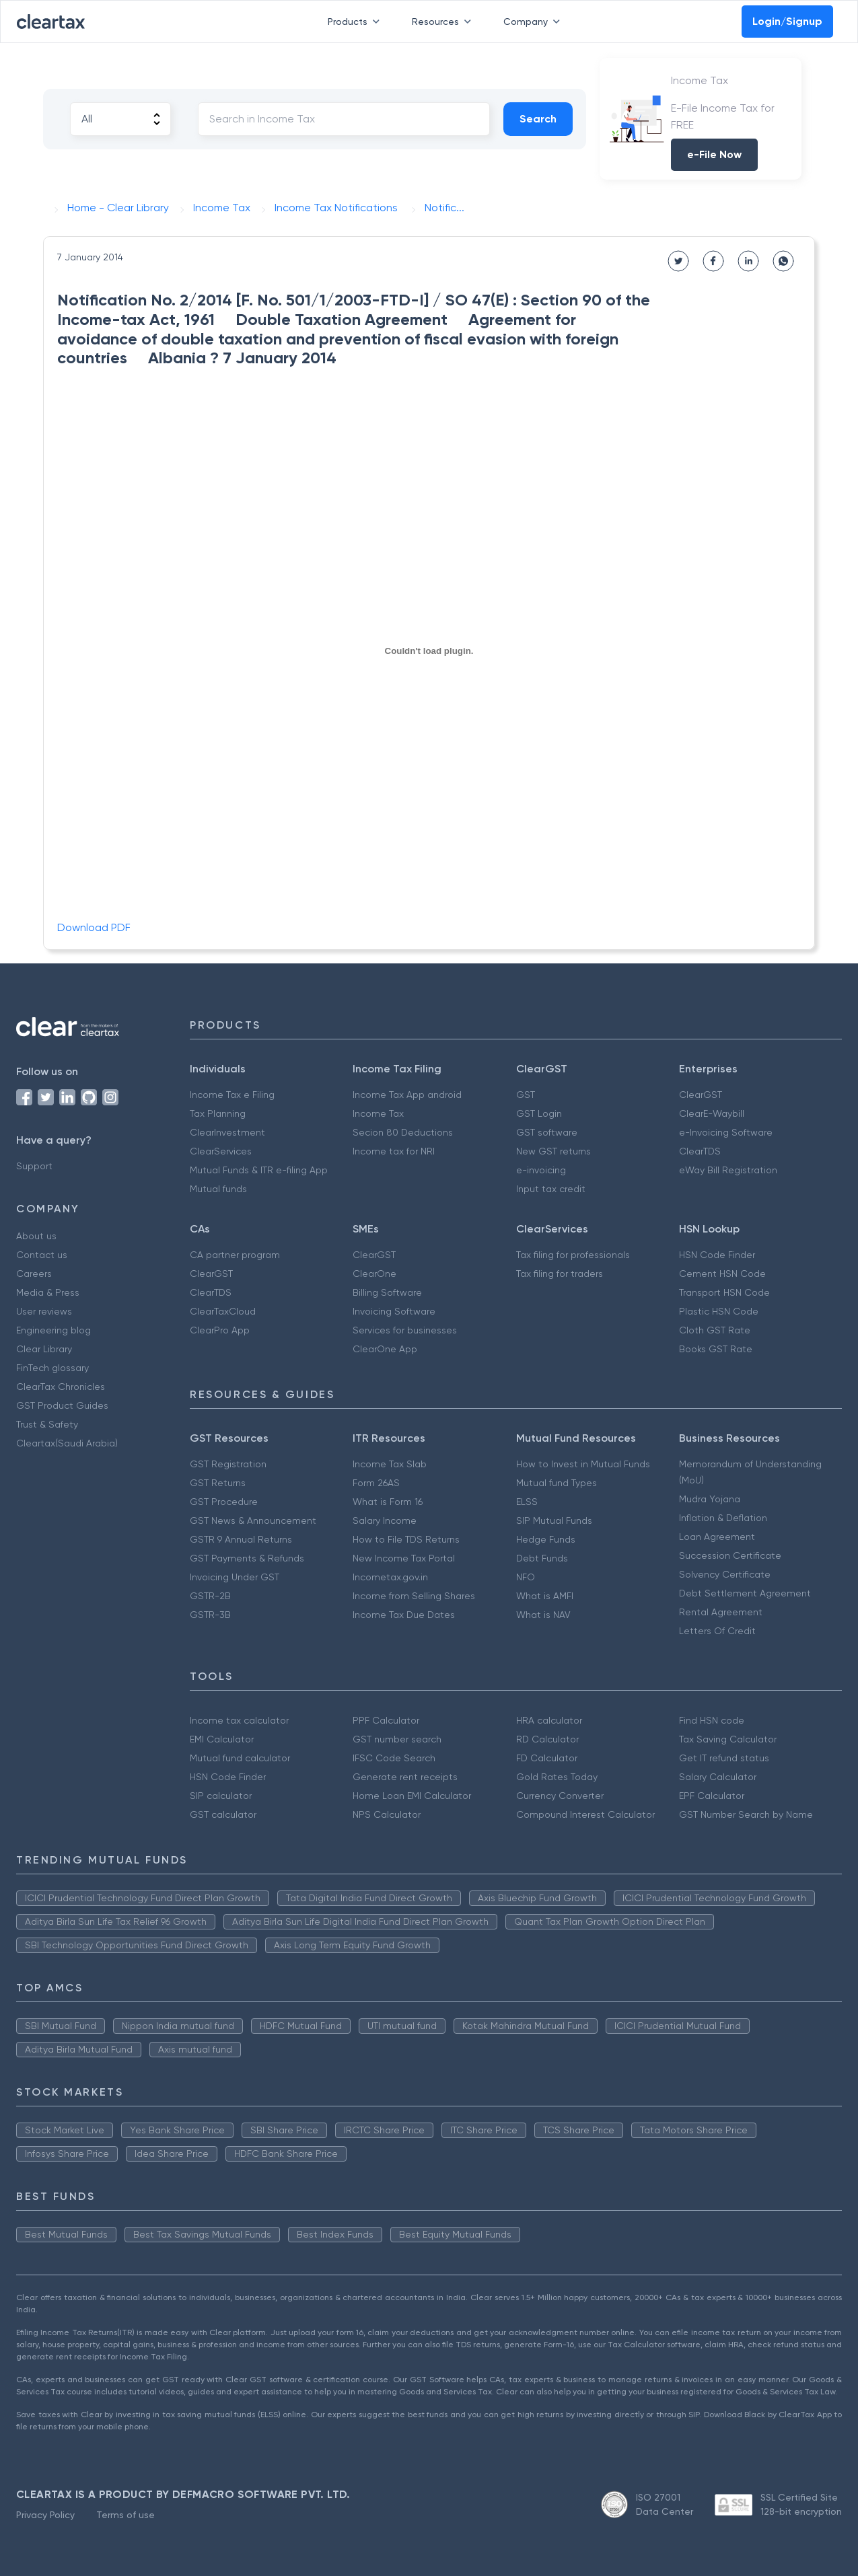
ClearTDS (700, 1151)
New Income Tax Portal (404, 1558)
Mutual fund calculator (240, 1758)
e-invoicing (541, 1170)
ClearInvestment (227, 1132)
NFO (525, 1577)
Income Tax (378, 1113)
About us (36, 1235)
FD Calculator (546, 1758)
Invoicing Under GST (234, 1577)
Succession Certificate (730, 1555)
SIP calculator (221, 1795)
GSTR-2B (210, 1595)
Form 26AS (376, 1482)
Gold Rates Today (557, 1776)
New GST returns (553, 1151)
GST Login (539, 1113)
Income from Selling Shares (414, 1595)
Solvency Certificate (725, 1574)
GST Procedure (224, 1501)
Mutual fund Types (556, 1482)
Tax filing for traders (559, 1273)
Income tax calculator (239, 1720)
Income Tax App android (407, 1094)
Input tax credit (550, 1188)
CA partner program (235, 1254)
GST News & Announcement (253, 1520)
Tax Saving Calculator (728, 1739)
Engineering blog (53, 1330)
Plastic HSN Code (718, 1311)
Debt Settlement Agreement (745, 1593)
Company (534, 21)
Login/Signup (787, 21)
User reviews (44, 1311)
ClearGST (700, 1094)
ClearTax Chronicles (60, 1386)
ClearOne (374, 1273)
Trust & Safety (47, 1424)
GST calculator (223, 1814)
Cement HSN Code (722, 1273)
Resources (444, 21)
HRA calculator (549, 1720)
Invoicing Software (394, 1311)
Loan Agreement (717, 1536)
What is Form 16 (388, 1501)
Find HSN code (711, 1720)
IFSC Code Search (394, 1758)
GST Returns (218, 1482)
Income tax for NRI (394, 1151)
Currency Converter (560, 1795)
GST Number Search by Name (746, 1814)
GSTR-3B (210, 1614)
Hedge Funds (545, 1539)
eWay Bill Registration (728, 1170)
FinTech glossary (52, 1367)
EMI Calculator (222, 1739)
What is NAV (543, 1614)
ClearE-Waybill (711, 1113)
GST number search (397, 1739)
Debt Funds (542, 1558)
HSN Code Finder (717, 1254)
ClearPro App (220, 1330)
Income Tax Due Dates (404, 1614)
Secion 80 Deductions (403, 1132)
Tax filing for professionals (573, 1254)
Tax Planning (218, 1113)
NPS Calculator (387, 1814)
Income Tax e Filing (232, 1094)
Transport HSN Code (724, 1292)
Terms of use (125, 2514)
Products (356, 21)
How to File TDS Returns (406, 1539)
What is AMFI (544, 1595)
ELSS (527, 1501)
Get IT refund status (724, 1758)
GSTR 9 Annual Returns (241, 1539)
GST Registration (228, 1464)
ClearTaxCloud (223, 1311)
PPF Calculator (386, 1720)
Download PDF (94, 927)
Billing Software (387, 1292)
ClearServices (221, 1151)
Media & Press (47, 1292)
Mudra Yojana (709, 1499)
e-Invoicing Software (726, 1132)
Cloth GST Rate (714, 1330)
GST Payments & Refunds (247, 1558)
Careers (34, 1273)
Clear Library (44, 1349)
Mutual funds (218, 1188)
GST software (546, 1132)
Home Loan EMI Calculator (412, 1795)
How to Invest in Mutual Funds (583, 1464)
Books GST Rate (715, 1349)
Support (34, 1166)
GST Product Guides (62, 1405)
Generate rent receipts (405, 1776)
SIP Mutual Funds (554, 1520)
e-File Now (714, 154)
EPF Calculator (711, 1795)
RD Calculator (547, 1739)
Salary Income (385, 1520)
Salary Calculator (717, 1776)
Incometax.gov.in (390, 1577)
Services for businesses (405, 1330)
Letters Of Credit (717, 1630)
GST (525, 1094)
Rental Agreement (720, 1612)
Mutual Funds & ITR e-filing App (259, 1170)
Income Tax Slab (390, 1464)
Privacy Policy (45, 2514)
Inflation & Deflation (723, 1517)
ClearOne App (385, 1349)
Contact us (41, 1254)
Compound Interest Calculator (585, 1814)
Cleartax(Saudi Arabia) (67, 1443)
